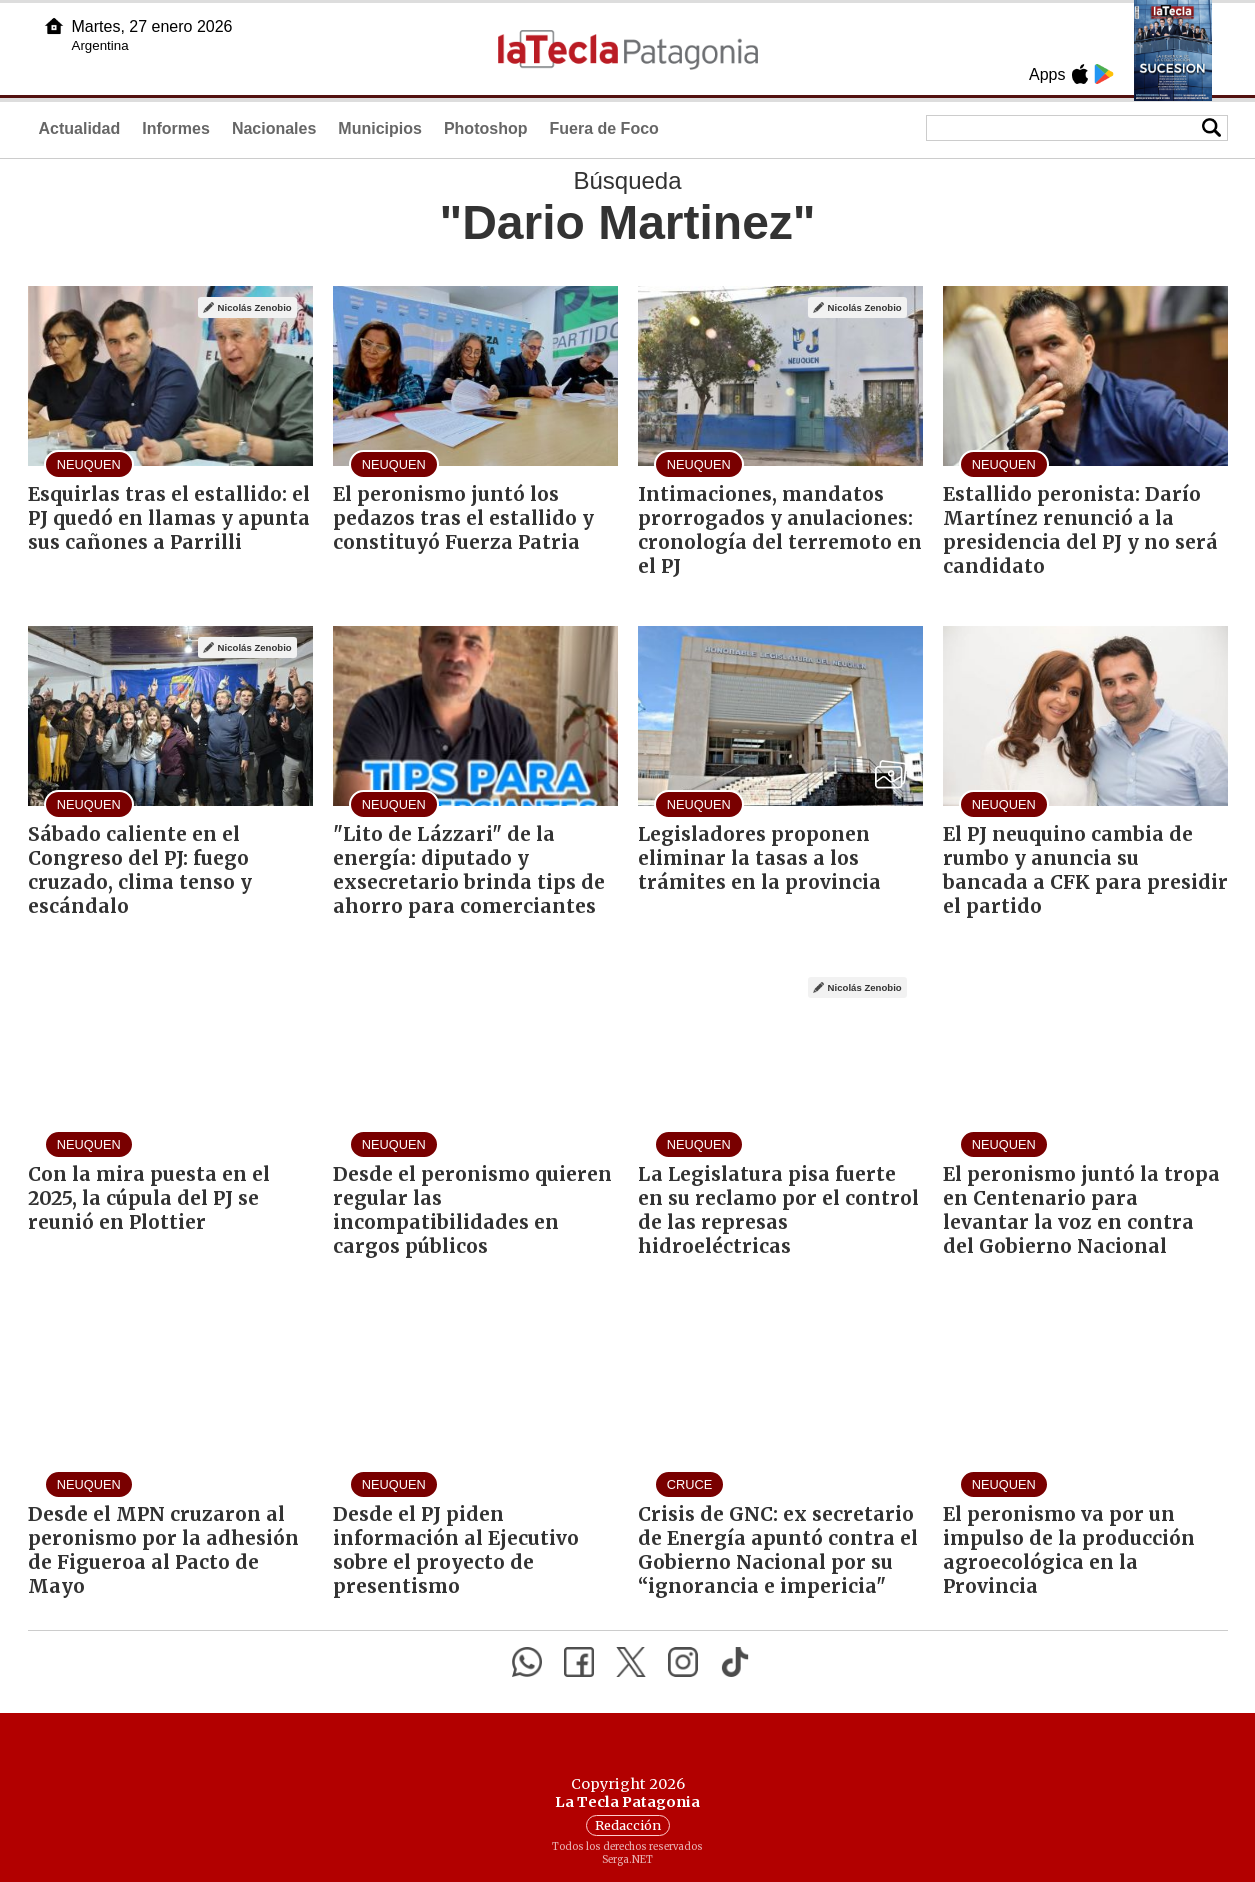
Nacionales (274, 128)
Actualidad (80, 128)
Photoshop (486, 128)
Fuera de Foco (603, 128)
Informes (176, 128)
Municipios (380, 128)
